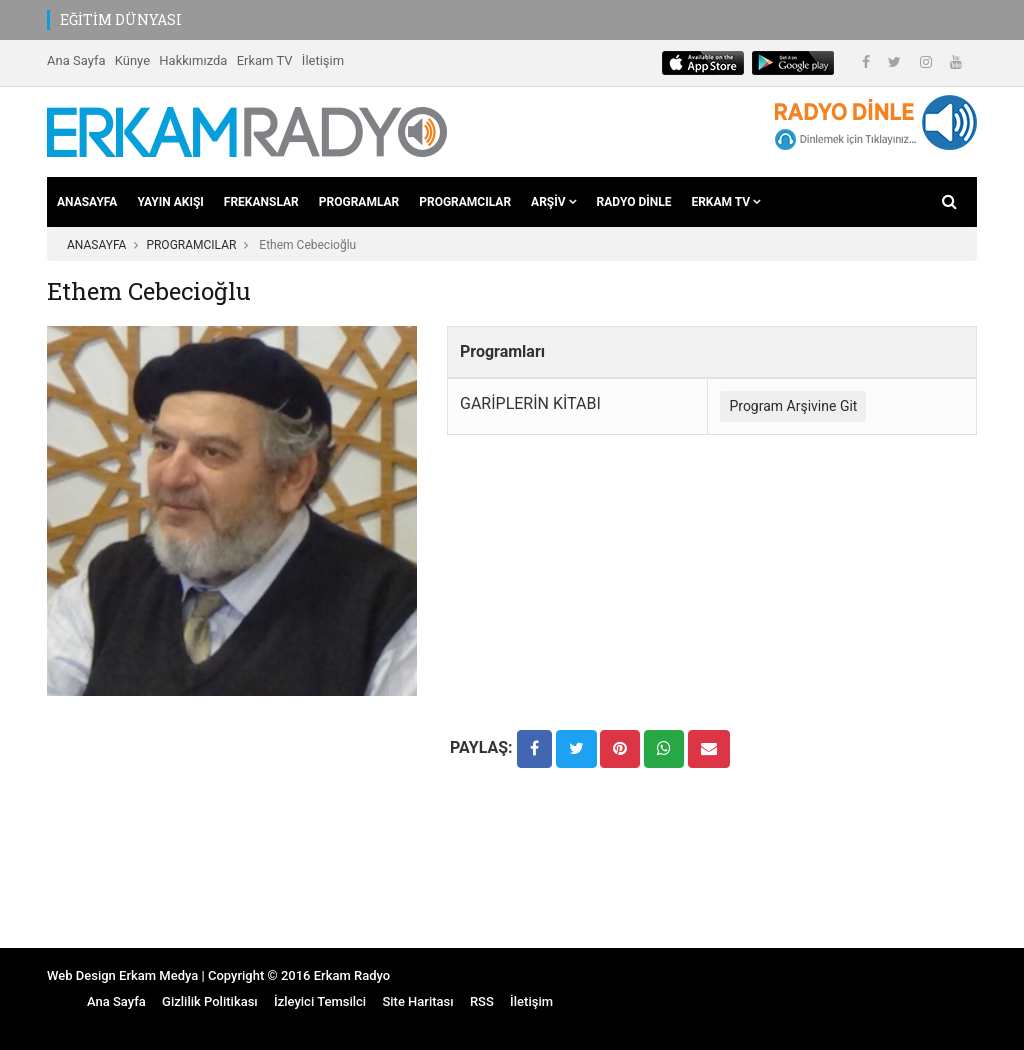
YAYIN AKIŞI (170, 202)
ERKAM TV (726, 202)
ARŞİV (553, 202)
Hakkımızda (193, 60)
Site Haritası (417, 1001)
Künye (132, 60)
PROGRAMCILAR (465, 202)
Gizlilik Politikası (210, 1001)
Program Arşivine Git (793, 406)
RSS (482, 1001)
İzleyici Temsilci (320, 1001)
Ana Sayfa (76, 60)
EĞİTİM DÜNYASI (121, 19)
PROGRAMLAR (359, 202)
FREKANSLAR (261, 202)
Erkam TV (265, 60)
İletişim (323, 60)
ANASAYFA (87, 202)
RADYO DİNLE (634, 202)
